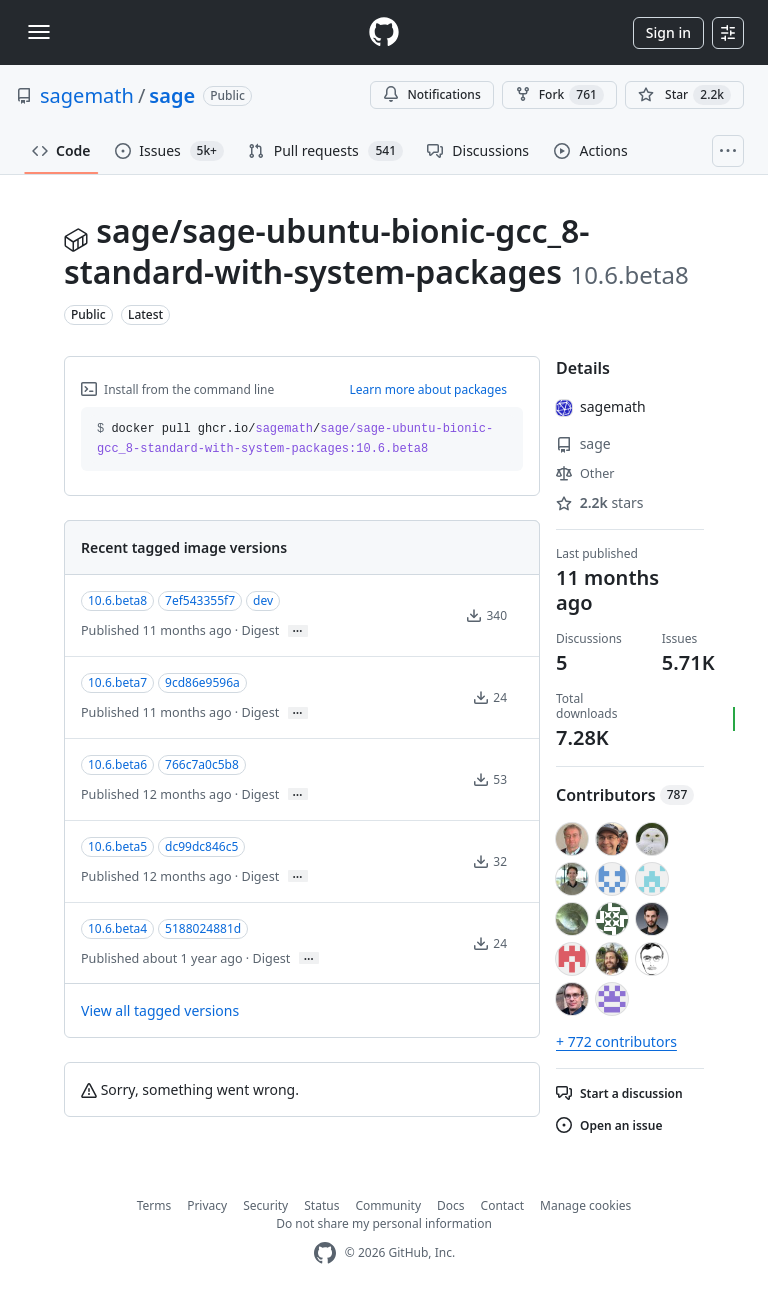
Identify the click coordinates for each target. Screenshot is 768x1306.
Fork (559, 95)
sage (172, 95)
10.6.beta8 (117, 600)
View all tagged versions (160, 1010)
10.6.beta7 (117, 682)
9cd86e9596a (202, 682)
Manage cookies (585, 1205)
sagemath (87, 95)
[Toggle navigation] (39, 32)
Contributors (625, 795)
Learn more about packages (428, 389)
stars (600, 502)
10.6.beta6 (117, 764)
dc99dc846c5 (201, 846)
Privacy (207, 1205)
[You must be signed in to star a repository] (684, 95)
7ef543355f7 (200, 600)
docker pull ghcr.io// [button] (295, 439)
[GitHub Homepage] (325, 1253)
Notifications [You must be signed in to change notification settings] (431, 94)
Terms (154, 1205)
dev (263, 600)
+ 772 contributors (616, 1041)
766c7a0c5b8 (202, 764)
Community (388, 1205)
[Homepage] (384, 32)
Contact (502, 1205)
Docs (451, 1205)
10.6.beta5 (117, 846)
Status (321, 1205)
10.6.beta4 (117, 928)
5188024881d (203, 928)
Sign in (668, 32)
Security (265, 1205)
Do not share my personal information (384, 1223)
